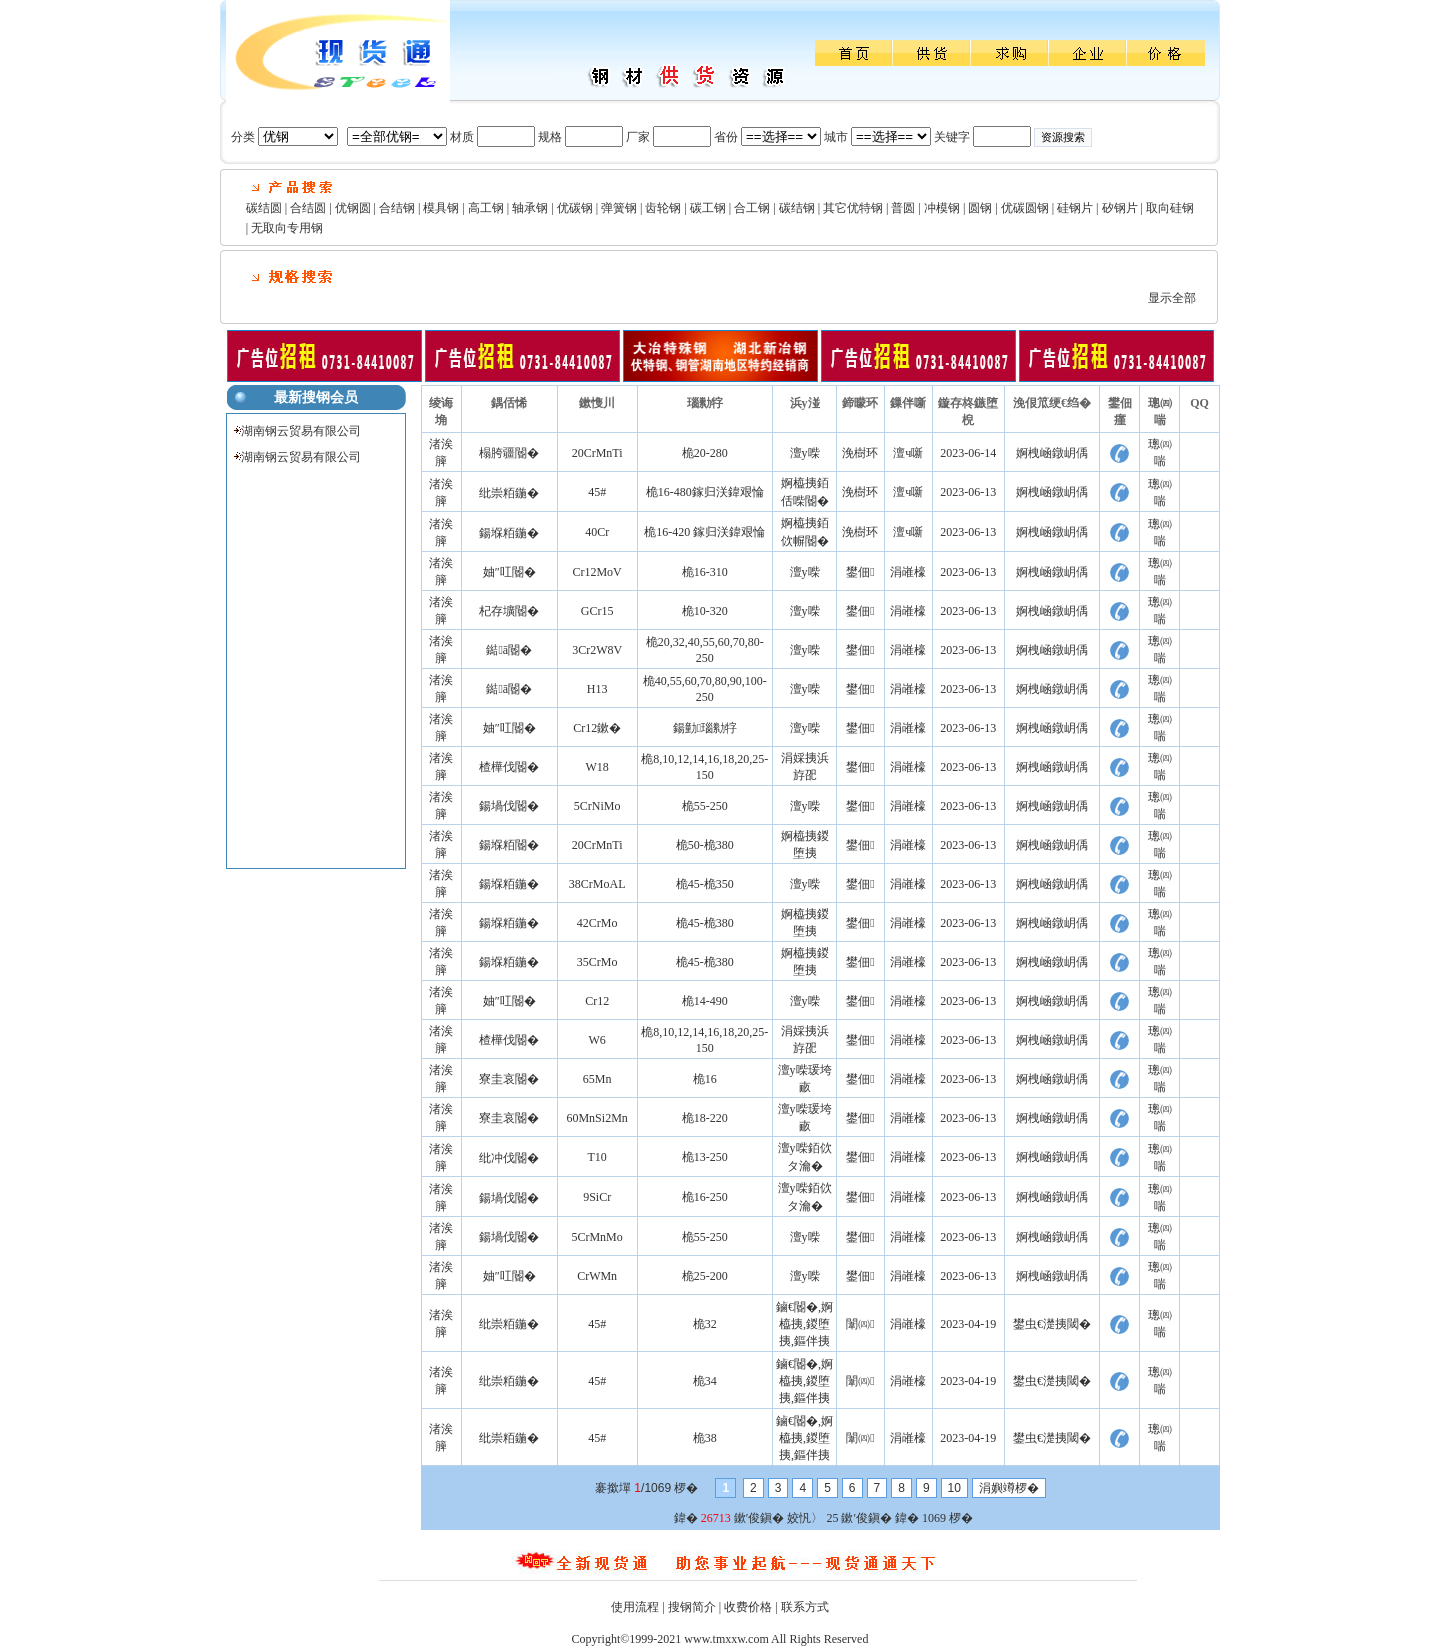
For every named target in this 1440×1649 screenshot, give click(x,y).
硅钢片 (1075, 208)
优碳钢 (575, 208)
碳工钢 (708, 208)
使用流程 (635, 1607)
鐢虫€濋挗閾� (1052, 1324)
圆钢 (980, 208)
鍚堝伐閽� (509, 806)
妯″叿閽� (509, 572)
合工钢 (752, 208)
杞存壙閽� (509, 611)
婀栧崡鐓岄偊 (1052, 453)
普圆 (903, 208)
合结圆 (308, 208)
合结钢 (397, 208)
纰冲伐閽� (509, 1158)
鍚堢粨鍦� (509, 533)
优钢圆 (353, 208)
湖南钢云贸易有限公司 (301, 431)
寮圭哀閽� (509, 1079)
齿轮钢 (663, 208)
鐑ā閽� (509, 650)
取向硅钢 (1170, 208)
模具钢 (441, 208)
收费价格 (748, 1607)
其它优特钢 (853, 208)
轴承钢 (530, 208)
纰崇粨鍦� (509, 493)
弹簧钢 (619, 208)
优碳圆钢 (1025, 208)
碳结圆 (264, 208)
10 (954, 1488)
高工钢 (486, 208)
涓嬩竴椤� (1009, 1488)
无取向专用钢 (287, 228)
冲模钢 (942, 208)
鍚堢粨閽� (509, 845)
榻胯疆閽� (509, 453)
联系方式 (805, 1607)
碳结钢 (797, 208)
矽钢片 (1120, 208)
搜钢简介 (692, 1607)
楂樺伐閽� (509, 767)
